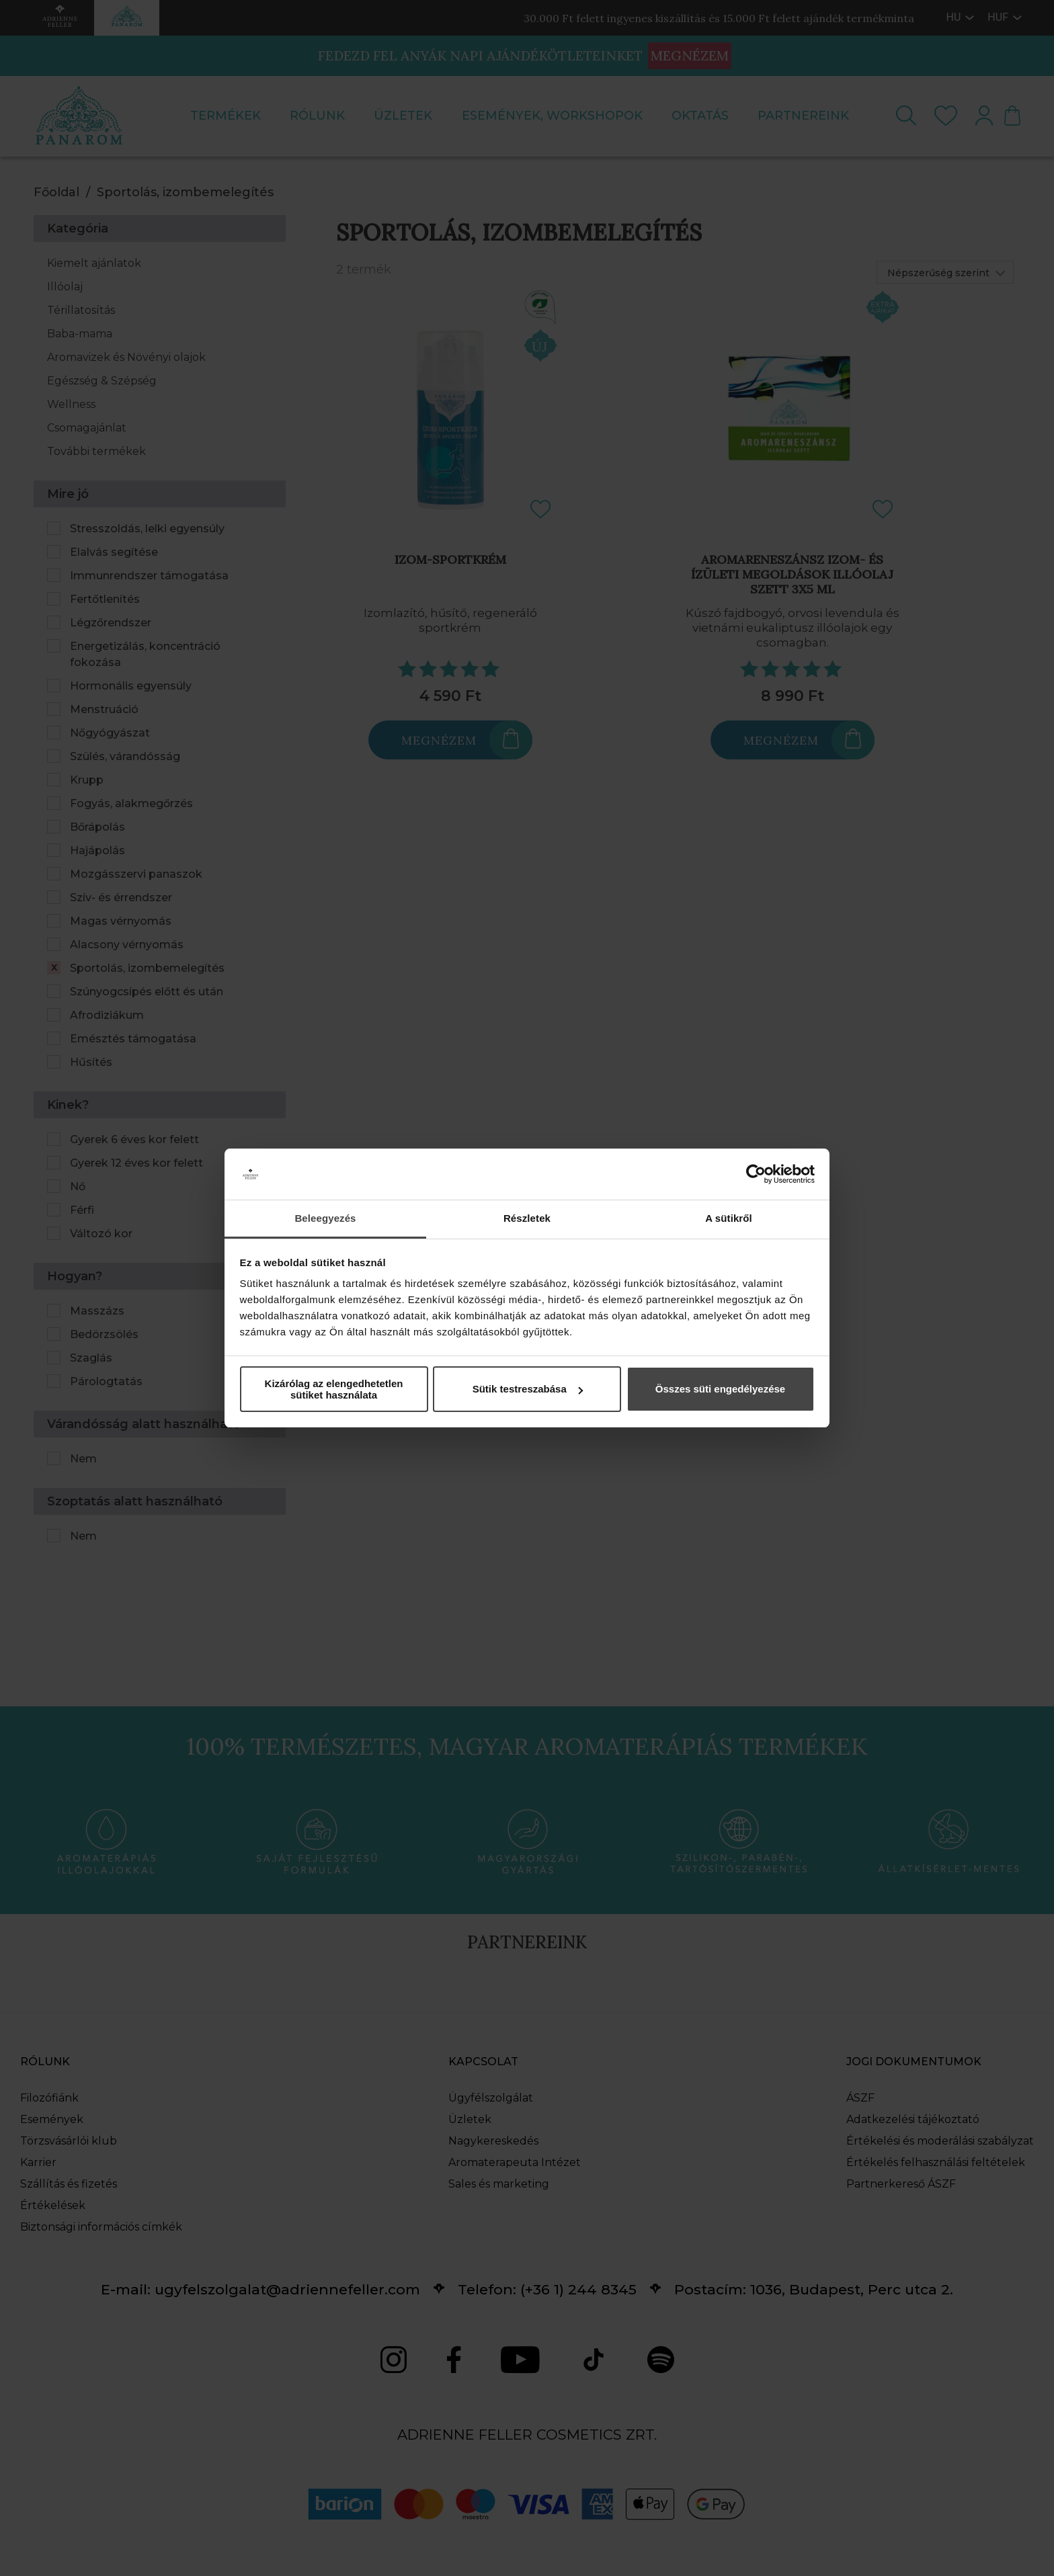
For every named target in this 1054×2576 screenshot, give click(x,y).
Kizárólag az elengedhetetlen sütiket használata (334, 1389)
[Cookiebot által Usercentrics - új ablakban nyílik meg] (756, 1174)
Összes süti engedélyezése (720, 1389)
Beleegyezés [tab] (325, 1218)
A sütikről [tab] (728, 1218)
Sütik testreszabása (528, 1389)
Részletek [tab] (527, 1218)
